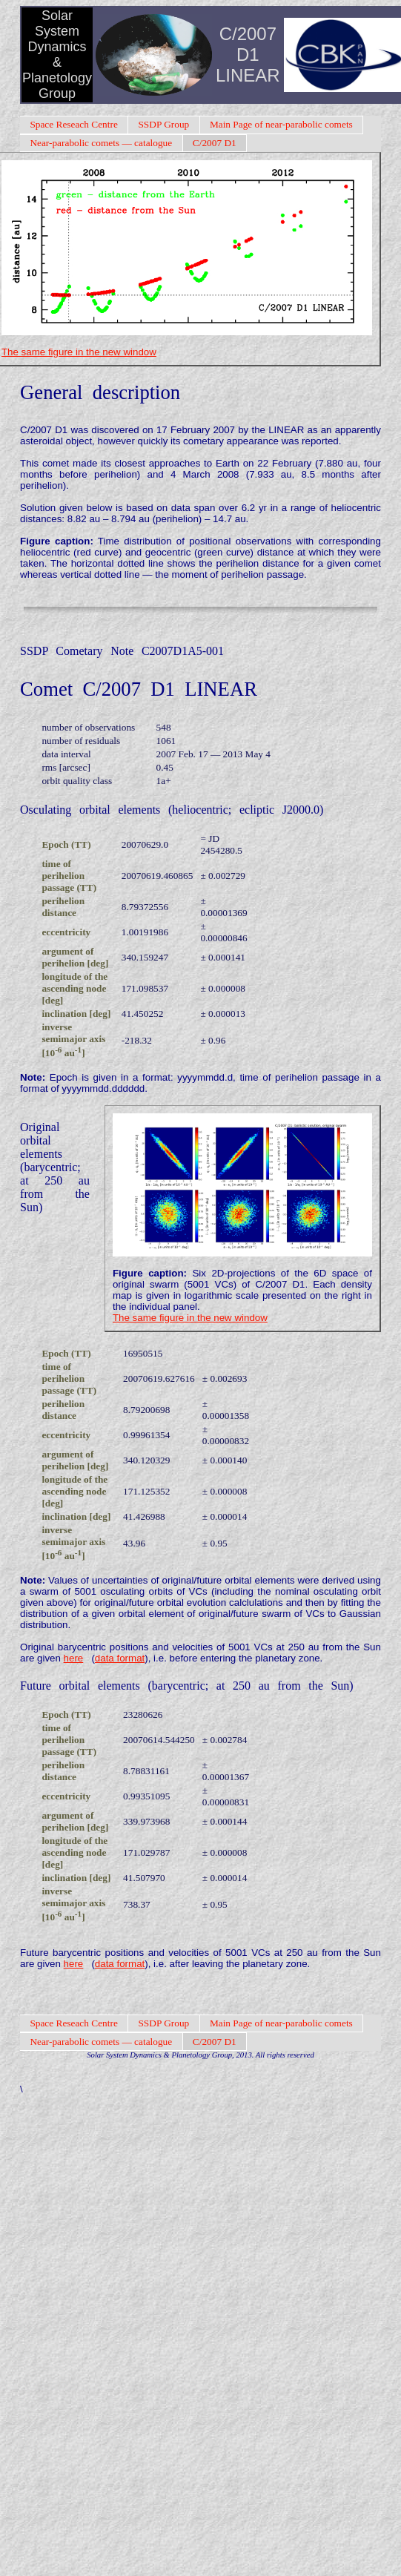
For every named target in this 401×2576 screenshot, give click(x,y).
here (74, 1658)
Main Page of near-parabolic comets (281, 124)
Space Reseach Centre (73, 124)
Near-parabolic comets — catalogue (101, 142)
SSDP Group (163, 124)
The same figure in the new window (78, 352)
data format (120, 1658)
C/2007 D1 (214, 142)
